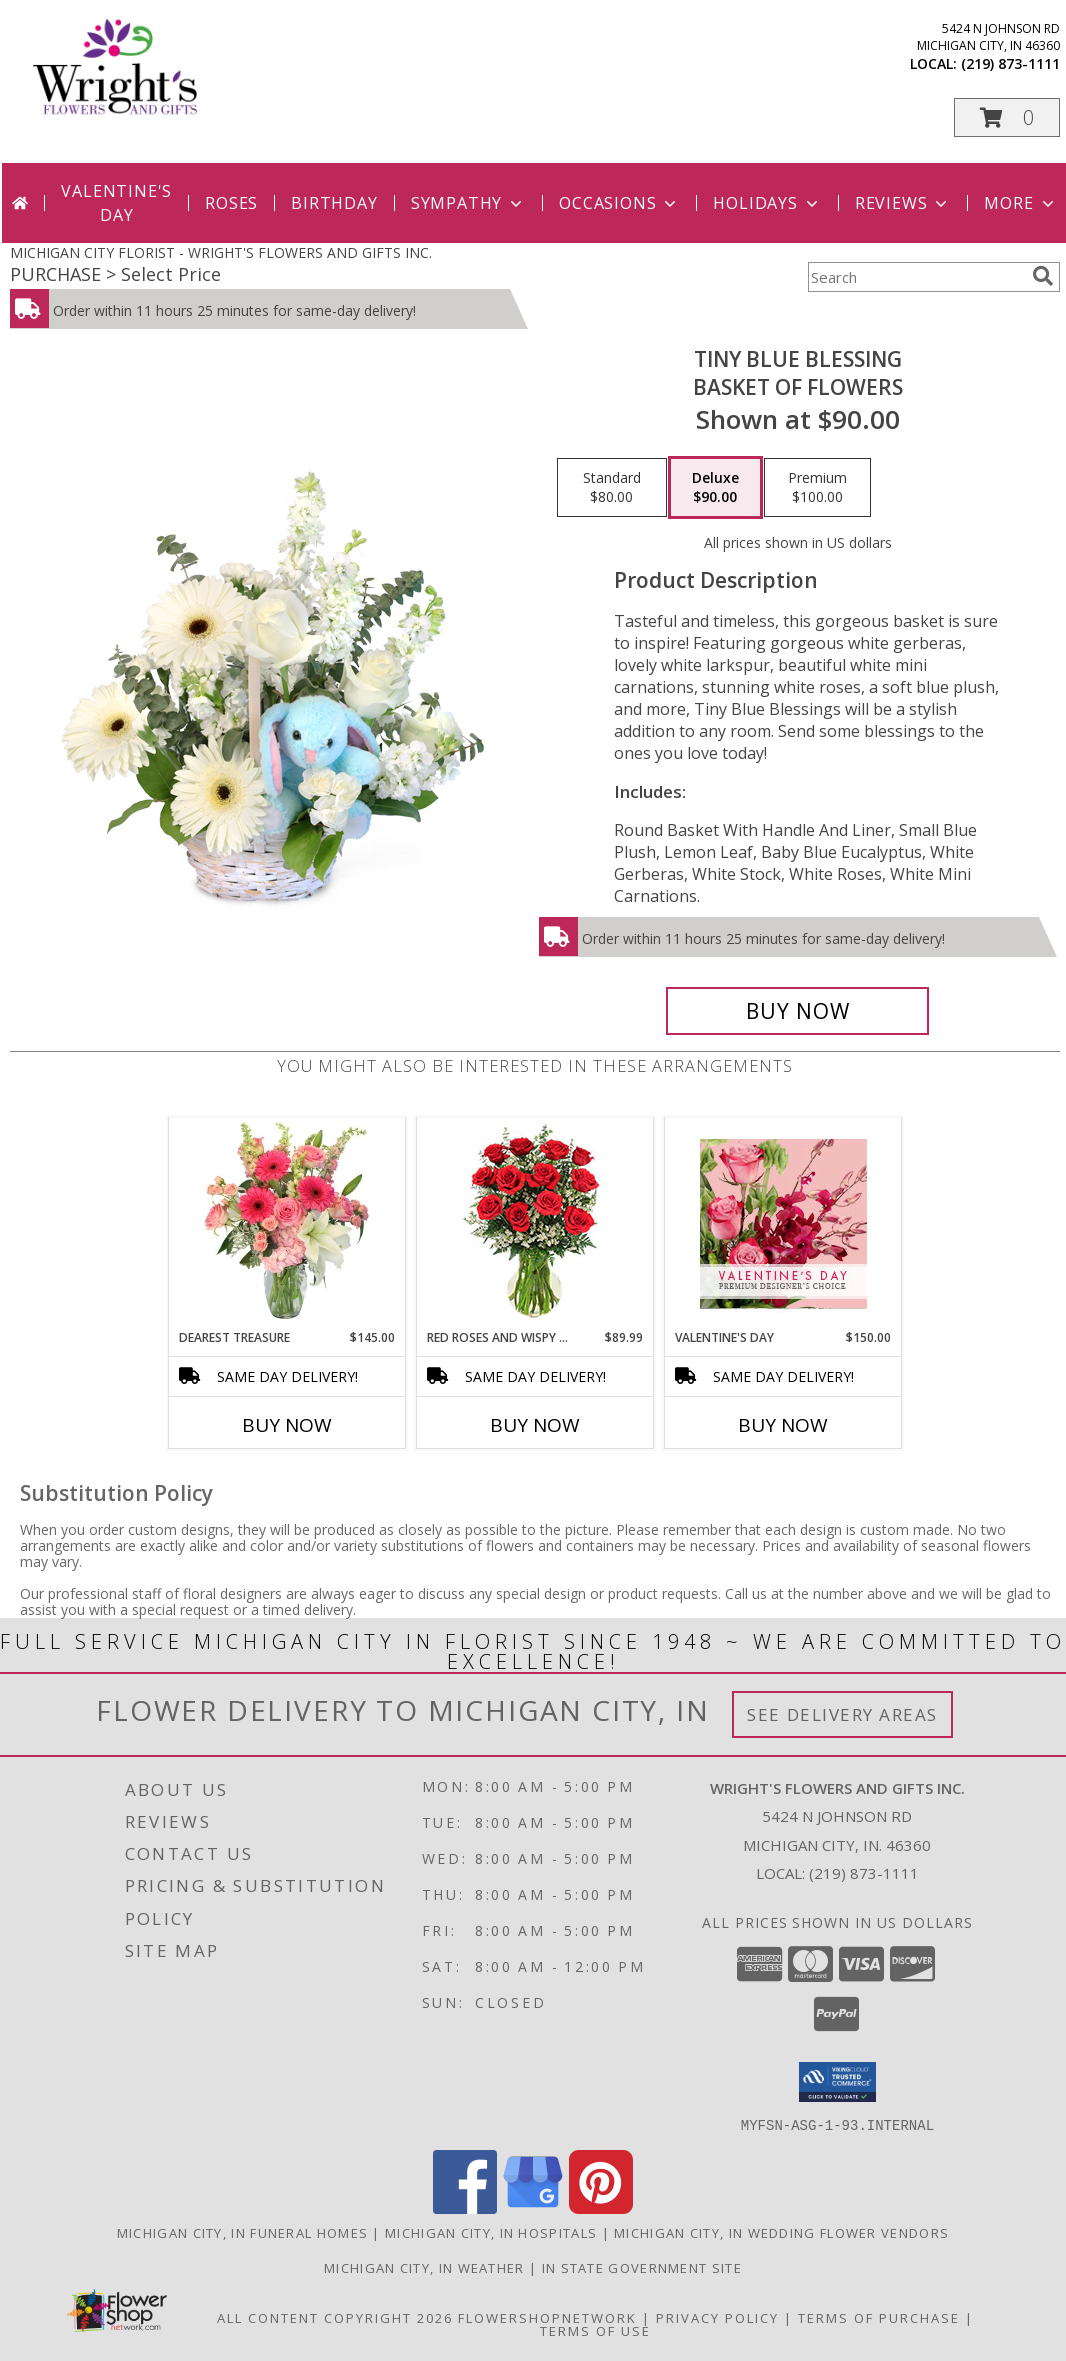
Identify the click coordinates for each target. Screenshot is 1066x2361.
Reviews (903, 203)
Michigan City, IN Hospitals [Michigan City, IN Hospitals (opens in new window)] (491, 2232)
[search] (1043, 276)
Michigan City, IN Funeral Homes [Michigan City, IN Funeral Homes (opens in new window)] (242, 2232)
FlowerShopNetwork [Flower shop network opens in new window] (547, 2317)
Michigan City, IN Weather (424, 2267)
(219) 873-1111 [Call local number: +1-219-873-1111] (1010, 63)
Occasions (619, 203)
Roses (231, 203)
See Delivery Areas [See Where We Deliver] (842, 1714)
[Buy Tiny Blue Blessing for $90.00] (797, 1011)
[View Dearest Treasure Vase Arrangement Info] (287, 1223)
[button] (1007, 117)
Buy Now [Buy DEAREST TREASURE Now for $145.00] (287, 1425)
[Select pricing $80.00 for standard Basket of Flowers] (612, 488)
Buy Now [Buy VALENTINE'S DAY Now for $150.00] (783, 1425)
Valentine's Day (116, 203)
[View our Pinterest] (601, 2207)
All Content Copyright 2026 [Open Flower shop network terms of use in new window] (335, 2317)
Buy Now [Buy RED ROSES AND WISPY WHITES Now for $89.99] (535, 1425)
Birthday (334, 203)
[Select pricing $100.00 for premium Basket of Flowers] (817, 488)
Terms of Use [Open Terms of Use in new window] (595, 2330)
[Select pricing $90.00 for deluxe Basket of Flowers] (715, 488)
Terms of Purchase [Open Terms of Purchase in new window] (879, 2317)
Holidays (767, 203)
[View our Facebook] (465, 2207)
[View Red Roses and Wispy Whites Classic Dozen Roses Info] (535, 1223)
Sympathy (468, 203)
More (1020, 203)
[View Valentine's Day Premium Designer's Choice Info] (783, 1223)
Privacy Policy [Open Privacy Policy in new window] (717, 2317)
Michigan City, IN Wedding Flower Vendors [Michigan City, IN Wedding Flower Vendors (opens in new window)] (781, 2232)
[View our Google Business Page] (533, 2207)
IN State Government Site (642, 2267)
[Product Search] (916, 277)
